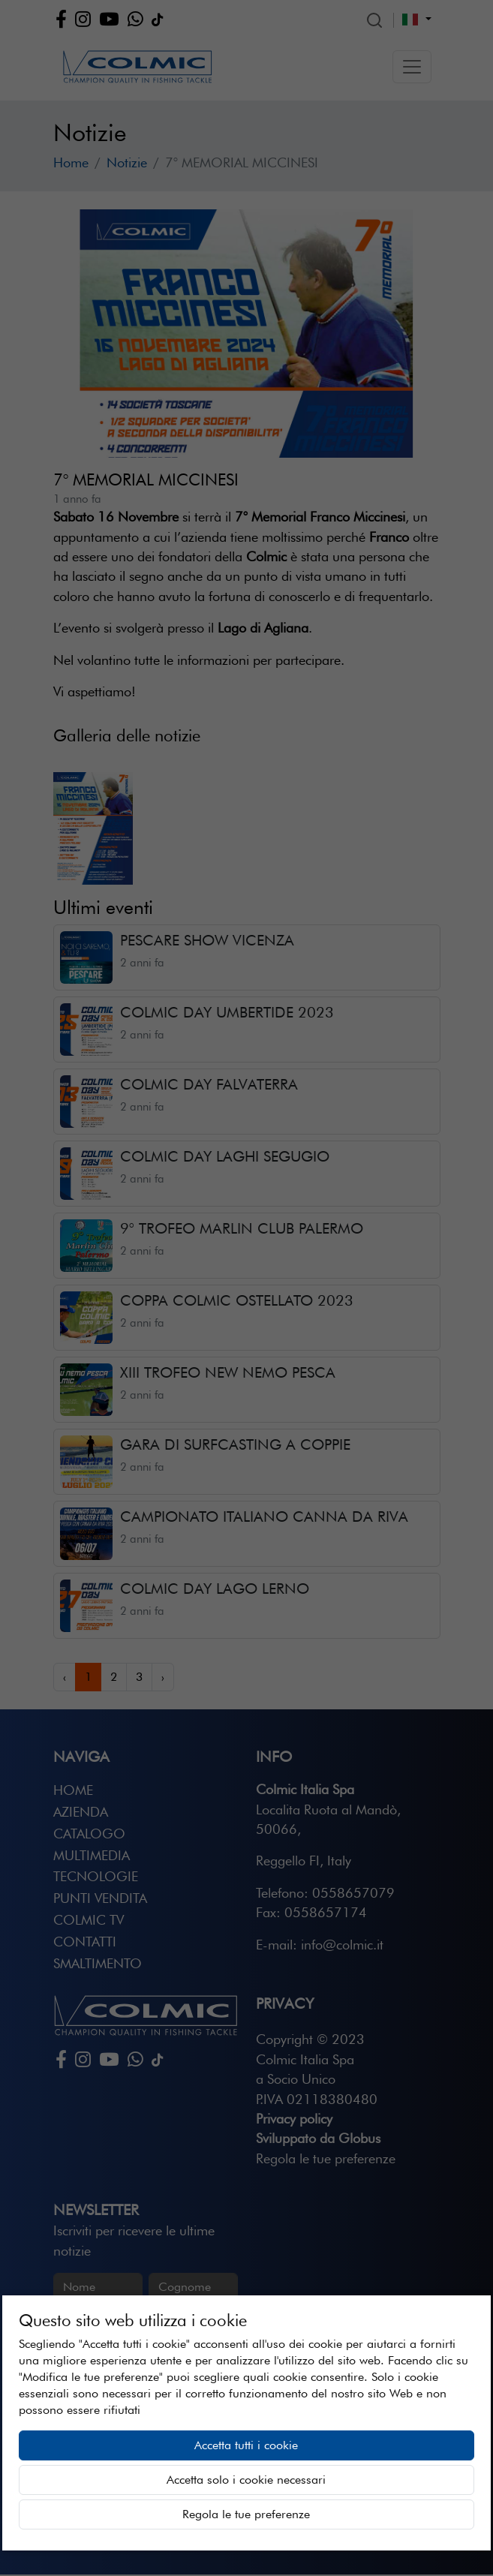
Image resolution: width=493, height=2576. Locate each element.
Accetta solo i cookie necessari (246, 2479)
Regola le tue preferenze (246, 2514)
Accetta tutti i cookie (246, 2445)
